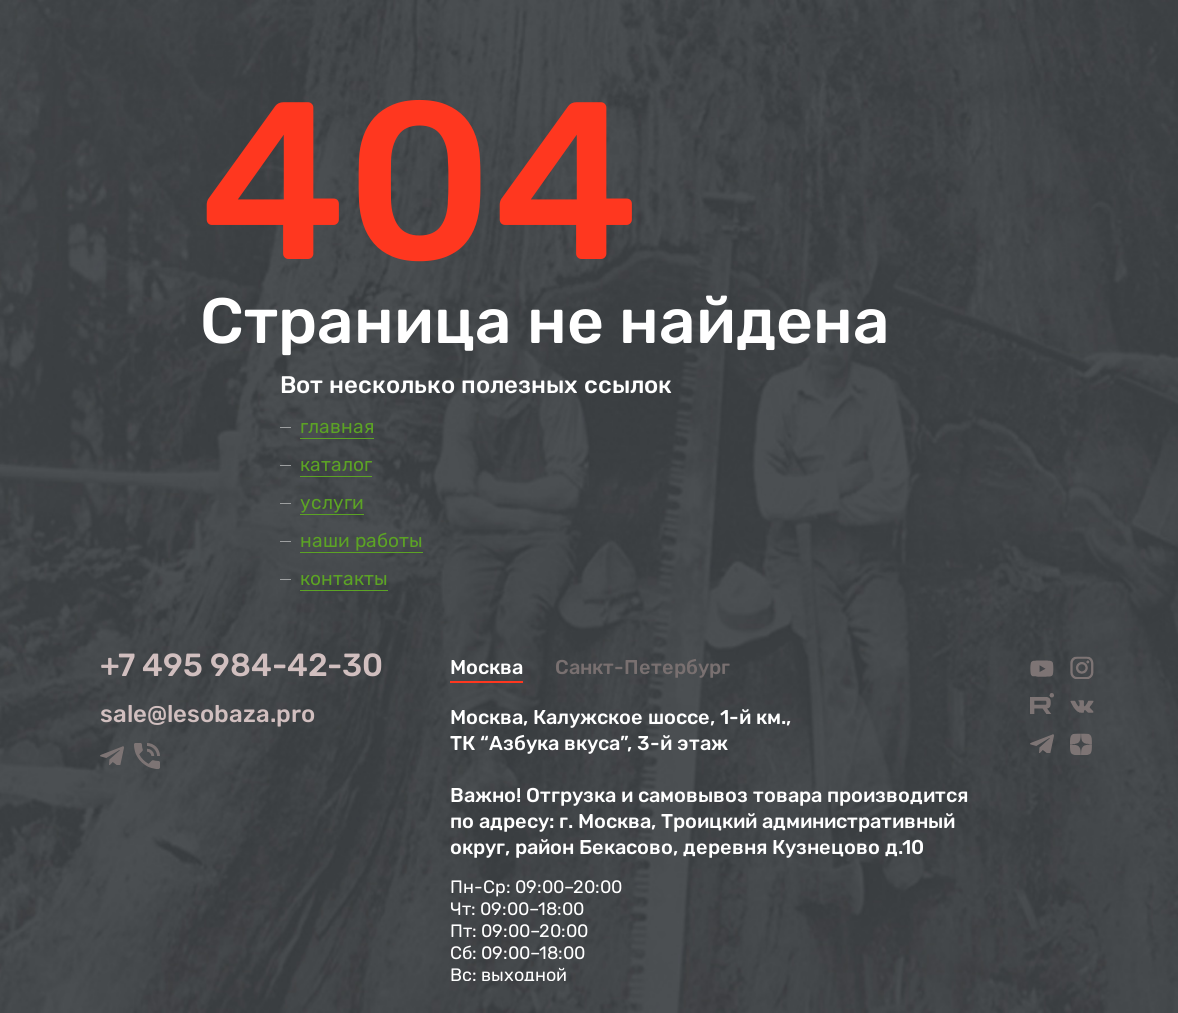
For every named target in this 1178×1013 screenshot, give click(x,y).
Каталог (336, 464)
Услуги (332, 502)
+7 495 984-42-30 (241, 665)
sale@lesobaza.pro (207, 714)
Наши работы (361, 540)
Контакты (344, 578)
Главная (337, 426)
